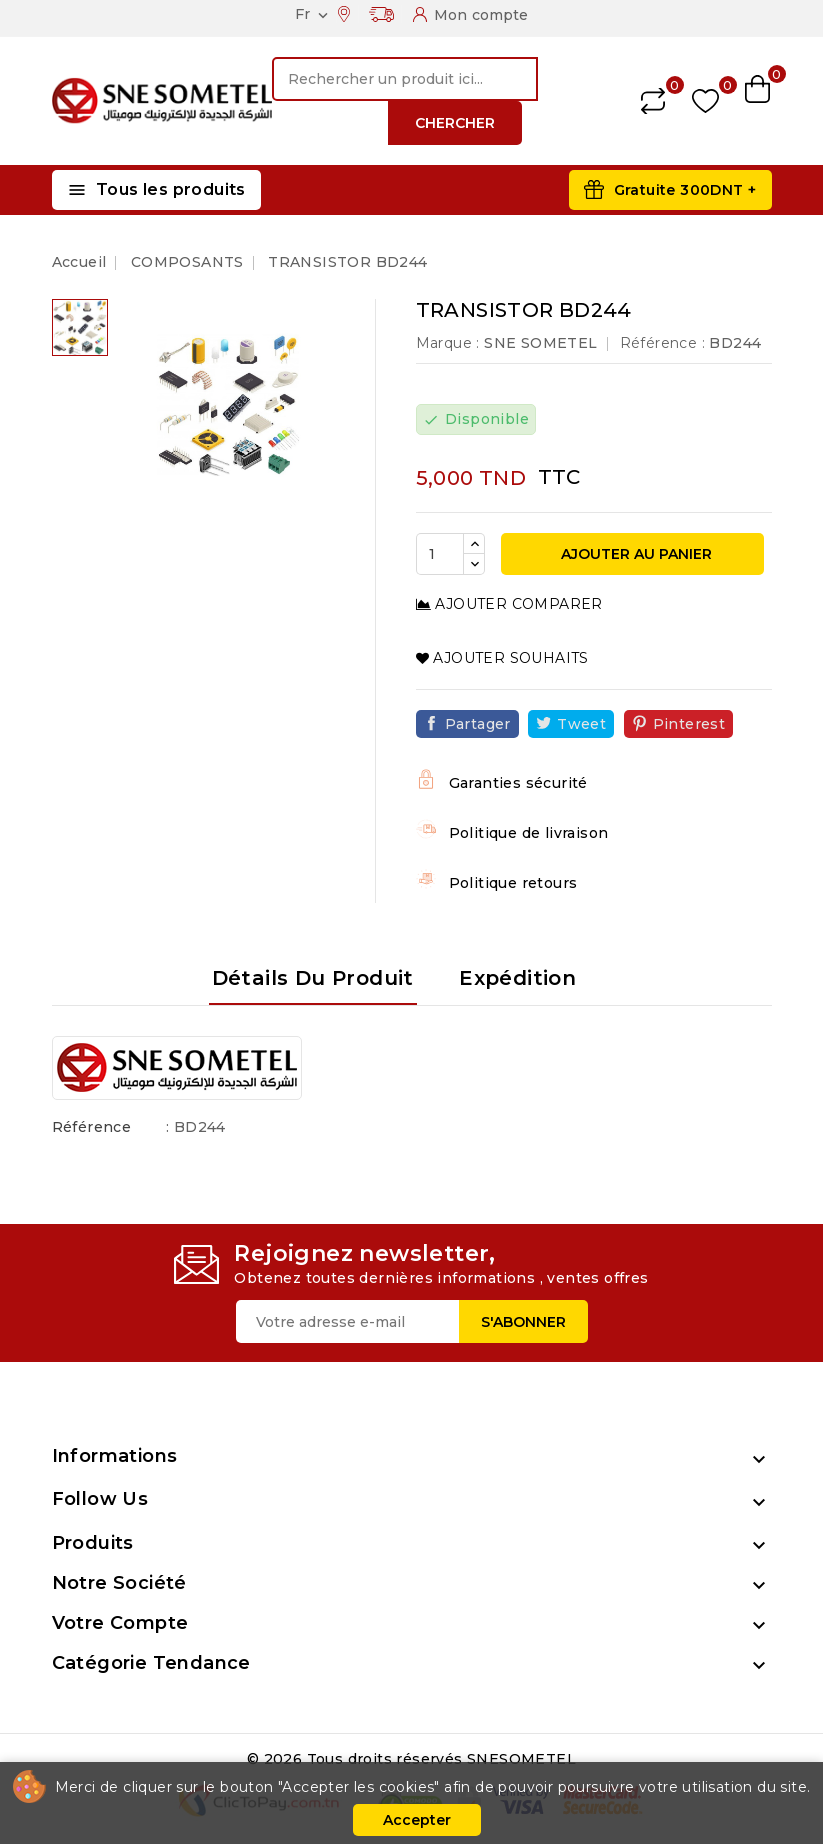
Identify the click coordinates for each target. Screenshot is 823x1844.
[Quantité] (440, 554)
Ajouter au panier (634, 554)
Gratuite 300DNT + (685, 190)
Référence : (662, 343)
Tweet (581, 724)
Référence (92, 1127)
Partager (478, 724)
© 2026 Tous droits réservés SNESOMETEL (411, 1759)
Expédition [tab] (517, 978)
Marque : (448, 343)
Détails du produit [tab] (313, 978)
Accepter (417, 1820)
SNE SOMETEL (540, 343)
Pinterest (689, 724)
